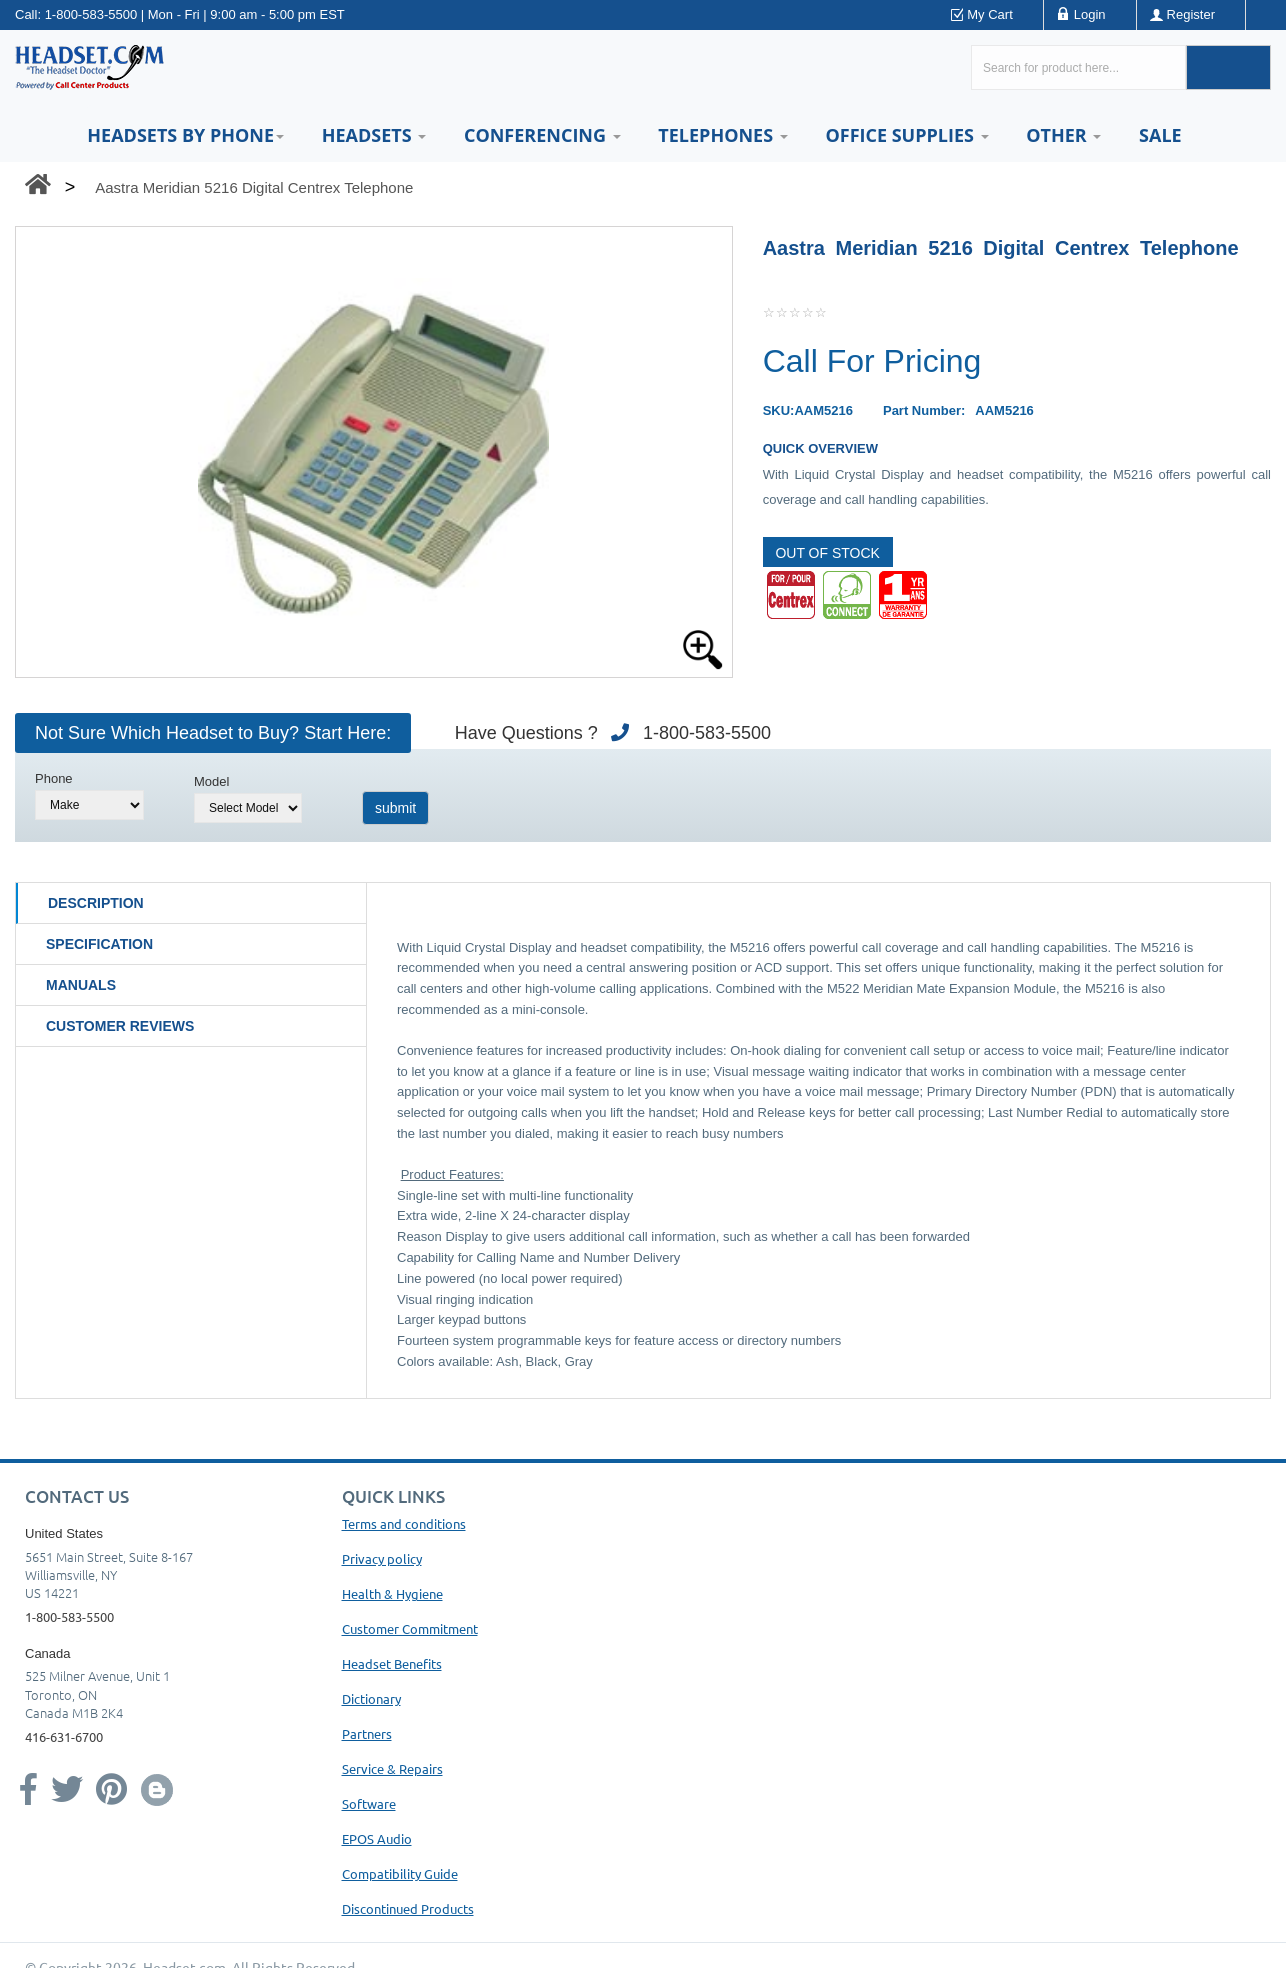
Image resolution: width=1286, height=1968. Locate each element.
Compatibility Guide (400, 1873)
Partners (367, 1733)
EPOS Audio (377, 1838)
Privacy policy (382, 1558)
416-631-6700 (64, 1736)
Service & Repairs (392, 1768)
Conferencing (542, 135)
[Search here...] (1078, 67)
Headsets (374, 135)
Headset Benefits (392, 1663)
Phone (54, 778)
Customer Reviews (120, 1026)
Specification (99, 944)
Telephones (722, 135)
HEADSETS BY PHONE (185, 135)
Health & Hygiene (392, 1593)
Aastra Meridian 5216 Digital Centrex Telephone (254, 187)
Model (211, 781)
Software (369, 1803)
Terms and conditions (404, 1523)
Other (1063, 135)
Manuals (81, 985)
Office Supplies (906, 135)
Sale (1160, 135)
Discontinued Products (408, 1908)
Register (1191, 14)
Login (1090, 14)
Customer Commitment (410, 1628)
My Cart (990, 14)
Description (96, 903)
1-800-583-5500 (91, 14)
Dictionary (371, 1698)
